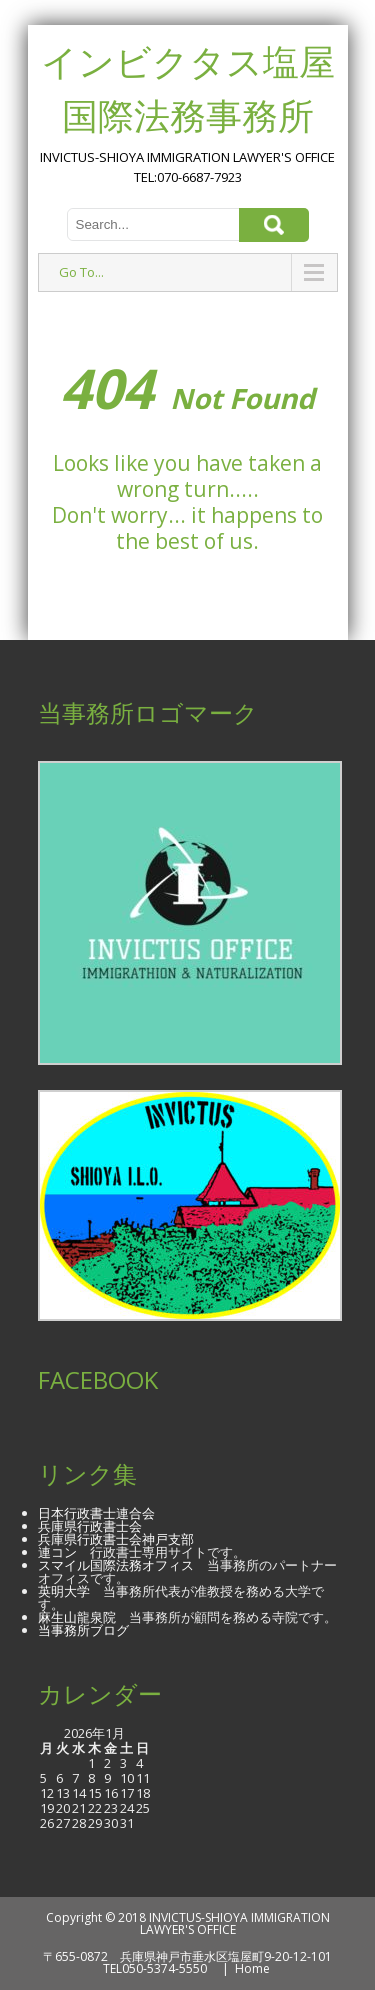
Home (252, 1968)
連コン (57, 1552)
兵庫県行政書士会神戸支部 (116, 1539)
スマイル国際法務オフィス (116, 1565)
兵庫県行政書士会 (90, 1526)
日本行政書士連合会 (96, 1513)
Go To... (81, 272)
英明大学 (64, 1591)
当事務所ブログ (83, 1630)
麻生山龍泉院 (77, 1617)
